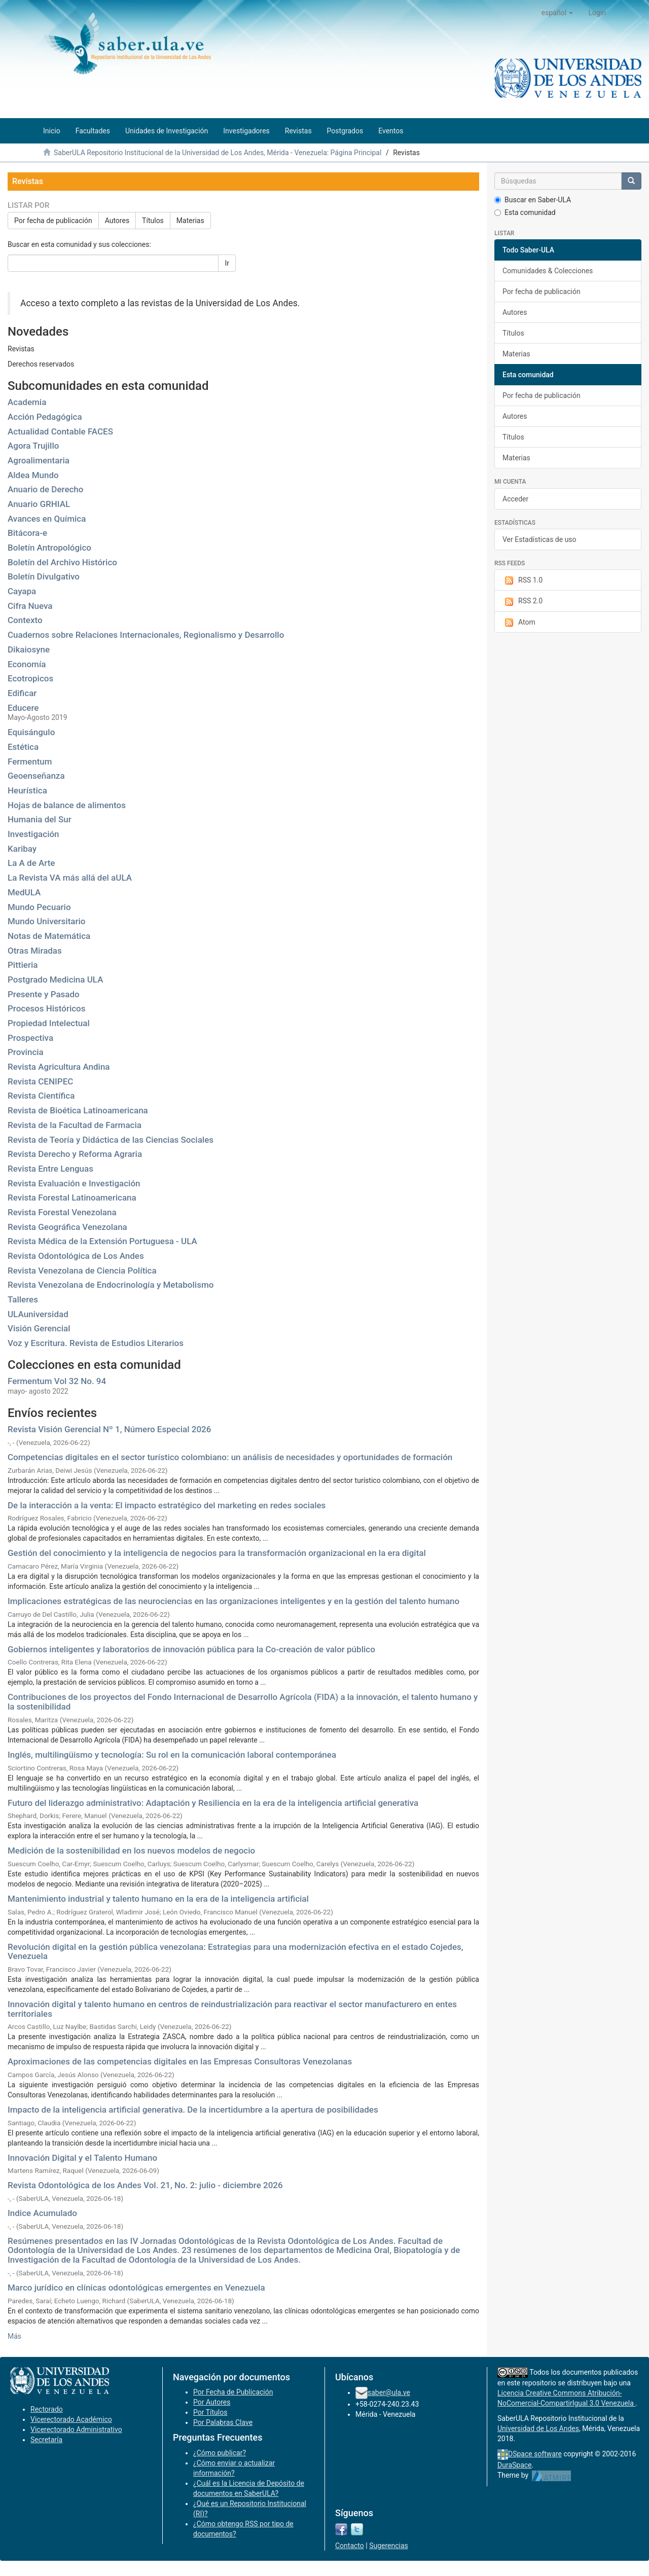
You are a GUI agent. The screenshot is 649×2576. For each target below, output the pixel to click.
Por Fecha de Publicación (233, 2392)
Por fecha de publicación (53, 220)
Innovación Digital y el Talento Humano (82, 2158)
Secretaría (46, 2440)
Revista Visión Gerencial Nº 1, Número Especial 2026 (109, 1429)
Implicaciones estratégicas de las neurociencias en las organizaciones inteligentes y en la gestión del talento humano (233, 1601)
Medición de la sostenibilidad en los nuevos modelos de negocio (131, 1850)
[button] (557, 12)
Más (14, 2336)
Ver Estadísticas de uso (539, 539)
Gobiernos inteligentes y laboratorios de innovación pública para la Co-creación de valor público (191, 1649)
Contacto (349, 2546)
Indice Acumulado (42, 2213)
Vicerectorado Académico (71, 2419)
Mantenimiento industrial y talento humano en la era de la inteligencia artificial (158, 1899)
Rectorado (46, 2409)
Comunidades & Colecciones (547, 271)
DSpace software (535, 2454)
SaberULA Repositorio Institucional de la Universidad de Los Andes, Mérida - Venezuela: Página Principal (217, 153)
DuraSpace (514, 2465)
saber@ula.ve (389, 2392)
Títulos (153, 220)
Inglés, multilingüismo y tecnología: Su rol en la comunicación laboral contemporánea (172, 1755)
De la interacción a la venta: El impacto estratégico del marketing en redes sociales (167, 1505)
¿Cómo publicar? (219, 2453)
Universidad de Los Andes (538, 2428)
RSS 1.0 (522, 580)
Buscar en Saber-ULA (532, 200)
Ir (227, 263)
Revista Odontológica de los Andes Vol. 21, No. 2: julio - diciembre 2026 (145, 2185)
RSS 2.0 (522, 601)
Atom (518, 622)
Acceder (515, 499)
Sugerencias (388, 2546)
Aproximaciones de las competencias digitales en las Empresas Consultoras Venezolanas (180, 2061)
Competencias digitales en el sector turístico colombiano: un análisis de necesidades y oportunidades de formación (230, 1457)
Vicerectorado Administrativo (76, 2429)
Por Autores (211, 2402)
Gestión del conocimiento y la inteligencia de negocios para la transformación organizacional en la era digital (217, 1553)
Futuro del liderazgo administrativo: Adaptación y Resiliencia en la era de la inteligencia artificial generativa (213, 1803)
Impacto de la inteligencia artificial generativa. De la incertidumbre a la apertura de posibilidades (193, 2110)
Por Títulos (210, 2412)
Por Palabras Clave (223, 2422)
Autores (117, 220)
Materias (190, 220)
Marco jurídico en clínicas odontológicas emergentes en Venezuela (136, 2287)
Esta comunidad (525, 212)
